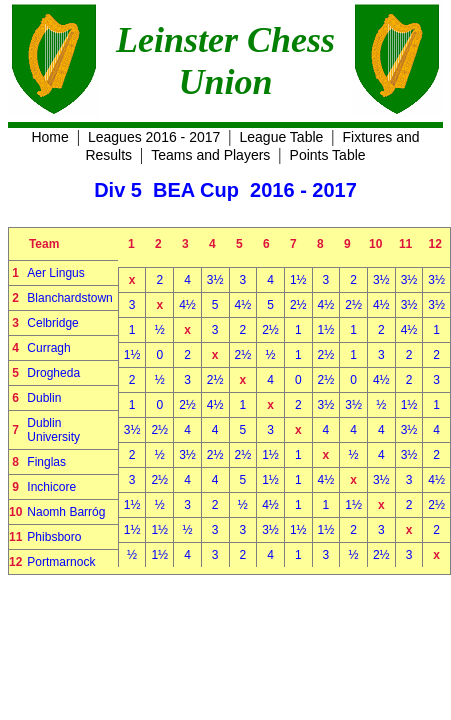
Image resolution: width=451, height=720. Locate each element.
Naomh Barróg (66, 512)
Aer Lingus (55, 273)
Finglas (46, 462)
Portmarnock (61, 562)
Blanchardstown (69, 298)
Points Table (328, 155)
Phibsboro (54, 537)
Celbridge (52, 323)
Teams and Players (210, 155)
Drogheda (53, 373)
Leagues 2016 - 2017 (154, 137)
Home (49, 137)
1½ (298, 280)
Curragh (48, 348)
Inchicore (51, 487)
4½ (187, 305)
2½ (298, 305)
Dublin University (53, 430)
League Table (282, 137)
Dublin (44, 398)
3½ (215, 280)
